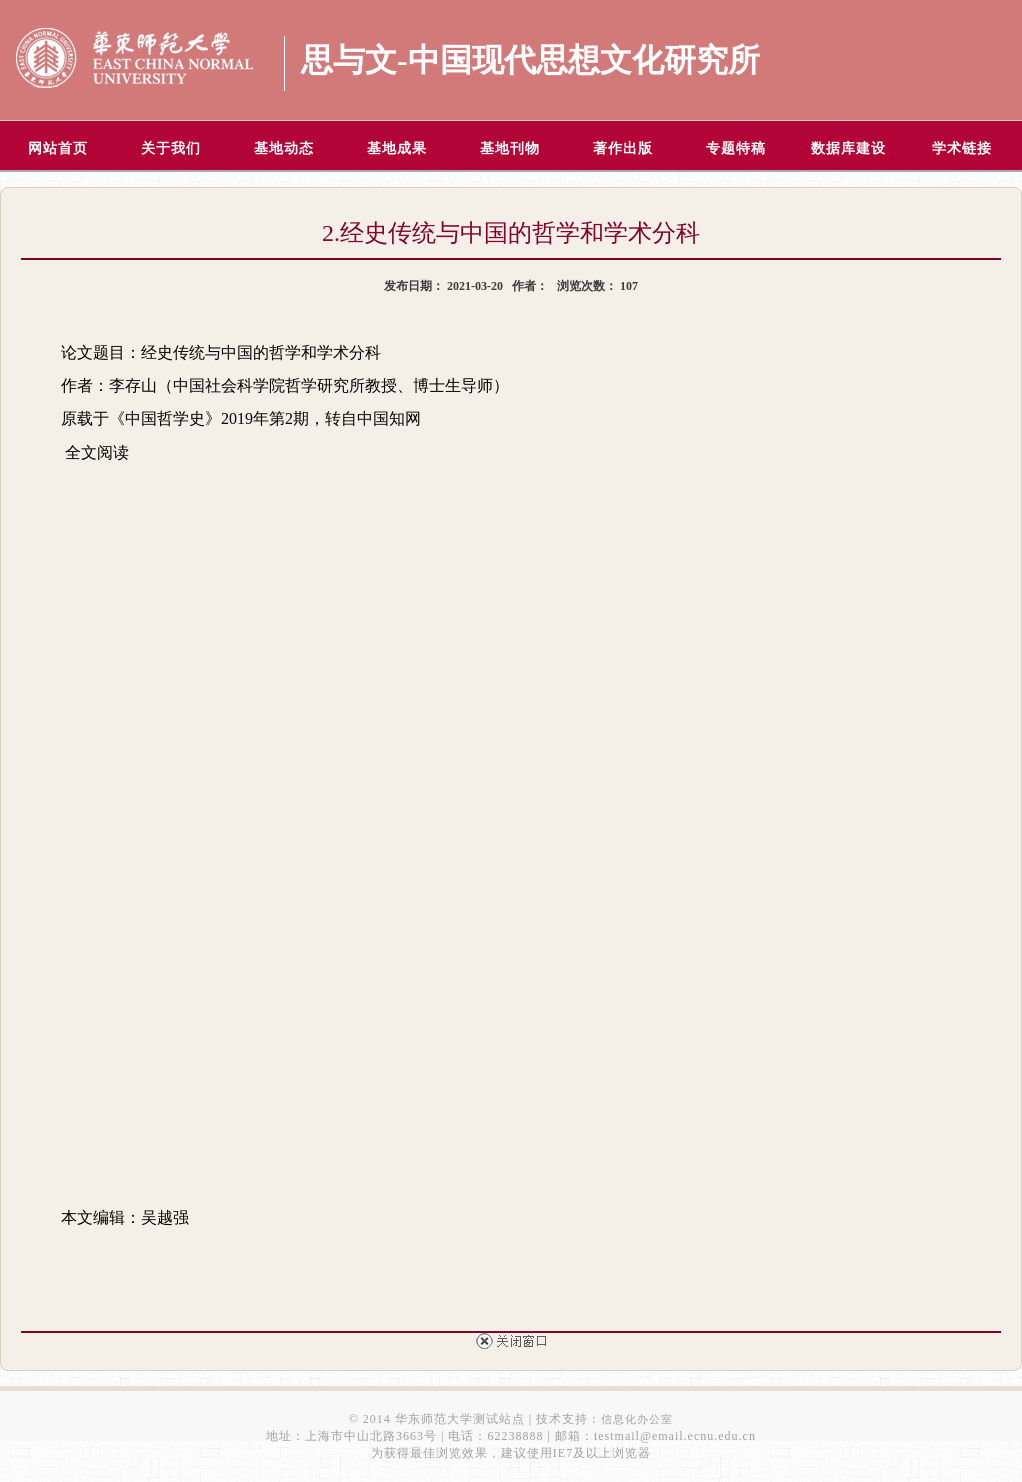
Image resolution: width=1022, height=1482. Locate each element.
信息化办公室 (637, 1419)
